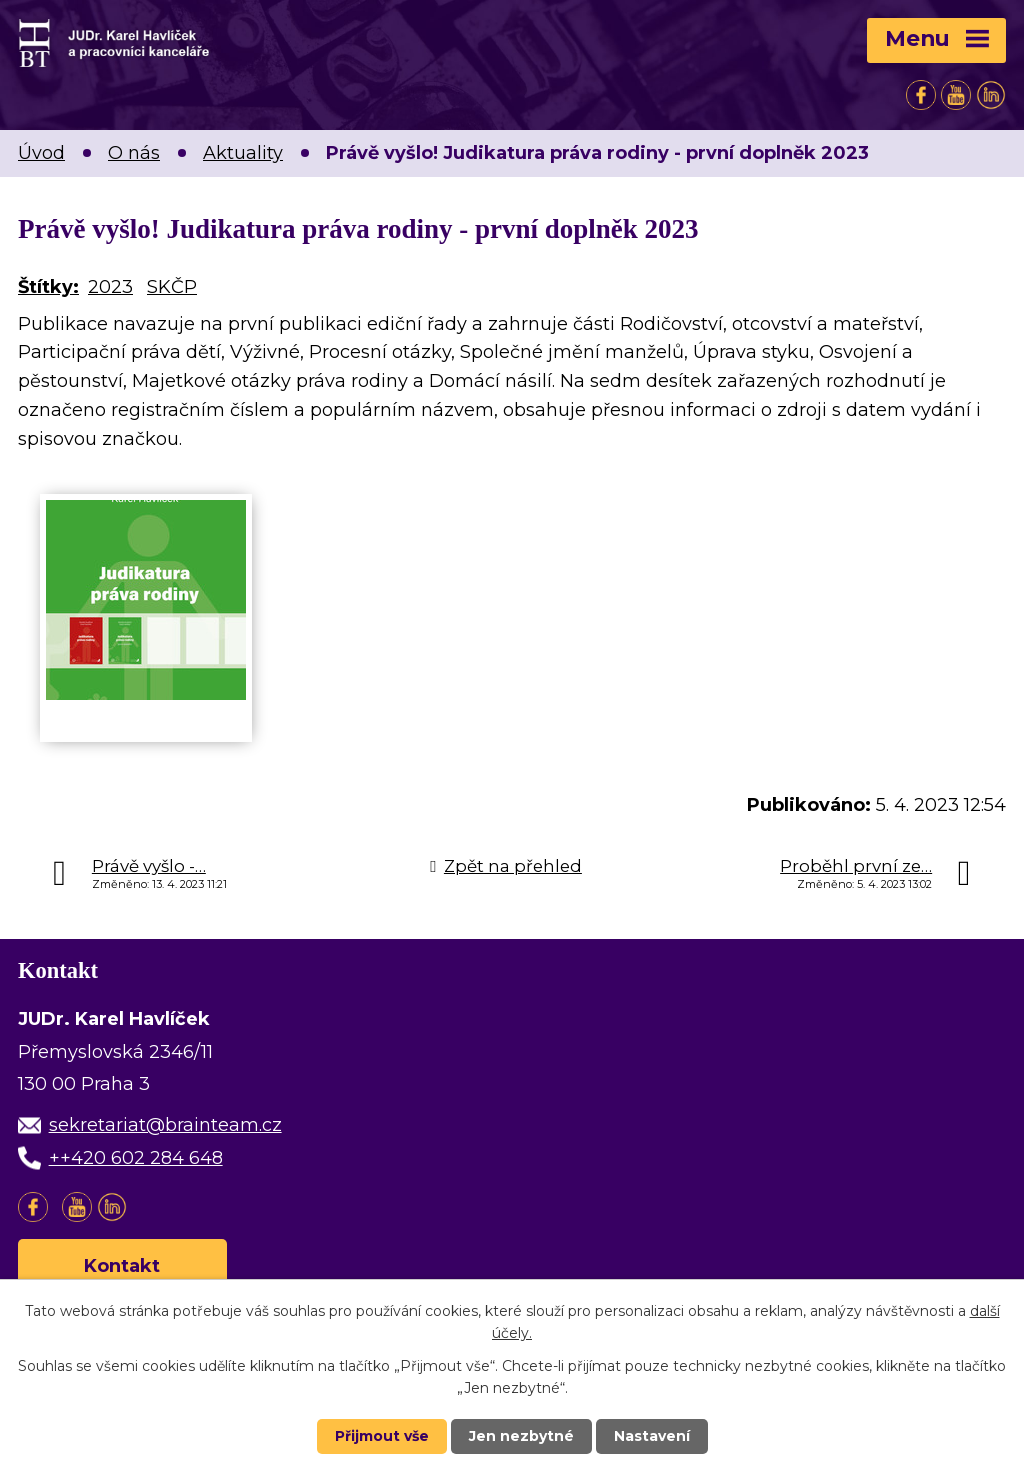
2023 (110, 287)
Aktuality (243, 153)
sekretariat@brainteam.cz (165, 1125)
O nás (134, 153)
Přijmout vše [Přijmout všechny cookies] (382, 1436)
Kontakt (123, 1266)
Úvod (41, 153)
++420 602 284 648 (136, 1158)
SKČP (172, 287)
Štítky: (48, 287)
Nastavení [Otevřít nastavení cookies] (652, 1436)
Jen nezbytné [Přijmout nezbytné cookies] (521, 1436)
